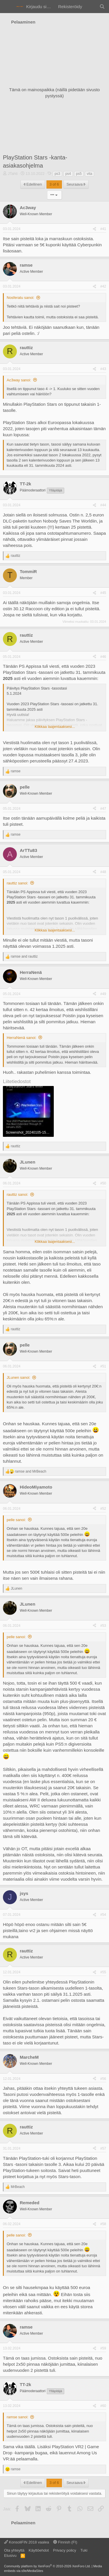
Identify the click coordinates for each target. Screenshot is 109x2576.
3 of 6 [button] (54, 184)
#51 (103, 1366)
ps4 (68, 174)
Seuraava (76, 184)
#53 (103, 1626)
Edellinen (33, 184)
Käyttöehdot (39, 2550)
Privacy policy (64, 2550)
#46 (103, 657)
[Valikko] (8, 6)
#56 (103, 2079)
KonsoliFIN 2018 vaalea (26, 2542)
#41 (103, 229)
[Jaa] (94, 229)
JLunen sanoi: (18, 1377)
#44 (103, 505)
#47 (103, 809)
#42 (103, 286)
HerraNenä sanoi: (21, 1037)
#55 (103, 1972)
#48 (103, 872)
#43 (103, 369)
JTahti (13, 173)
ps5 (79, 174)
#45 (103, 593)
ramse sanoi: (17, 2417)
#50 (103, 1183)
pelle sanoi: (16, 1520)
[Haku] (102, 6)
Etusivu (10, 2555)
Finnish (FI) (65, 2542)
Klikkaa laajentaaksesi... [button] (55, 726)
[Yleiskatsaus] (90, 6)
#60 (103, 2406)
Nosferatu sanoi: (20, 297)
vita (89, 174)
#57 (103, 2148)
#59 (103, 2348)
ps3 (57, 174)
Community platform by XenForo (47, 2566)
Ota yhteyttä (14, 2550)
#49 (103, 994)
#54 (103, 1915)
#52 (103, 1509)
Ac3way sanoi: (19, 380)
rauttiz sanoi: (17, 883)
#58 (103, 2224)
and (24, 956)
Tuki (83, 2550)
